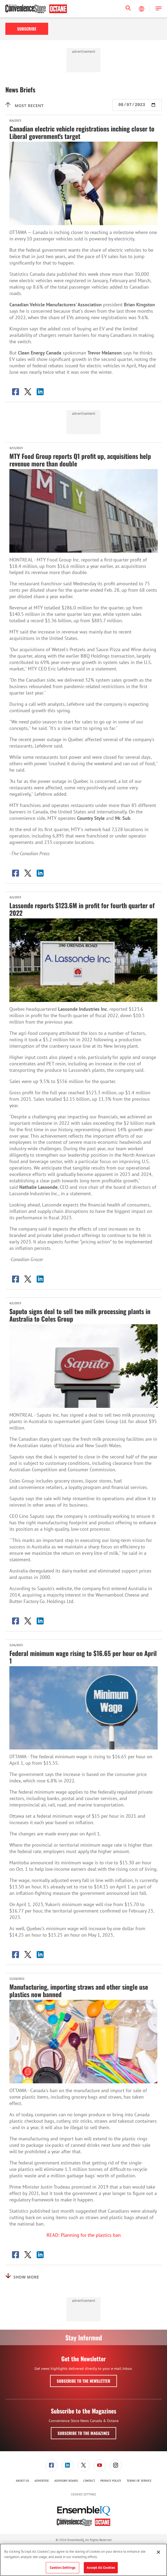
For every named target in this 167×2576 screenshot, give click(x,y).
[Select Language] (142, 9)
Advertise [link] (42, 2481)
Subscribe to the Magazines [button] (83, 2433)
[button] (158, 8)
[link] (51, 2465)
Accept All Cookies (101, 2567)
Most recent (24, 105)
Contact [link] (89, 2481)
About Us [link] (22, 2481)
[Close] (158, 2552)
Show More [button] (22, 2276)
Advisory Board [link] (66, 2481)
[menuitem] (51, 2465)
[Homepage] (36, 8)
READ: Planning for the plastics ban (84, 2235)
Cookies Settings (83, 2494)
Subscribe (26, 29)
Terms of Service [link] (139, 2481)
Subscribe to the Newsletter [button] (83, 2381)
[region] (83, 2560)
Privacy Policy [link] (110, 2481)
